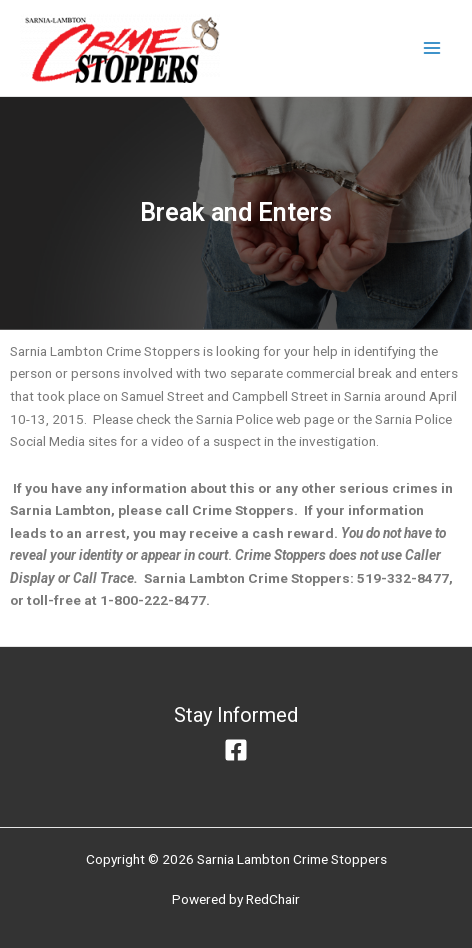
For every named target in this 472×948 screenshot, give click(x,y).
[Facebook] (236, 750)
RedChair (273, 899)
